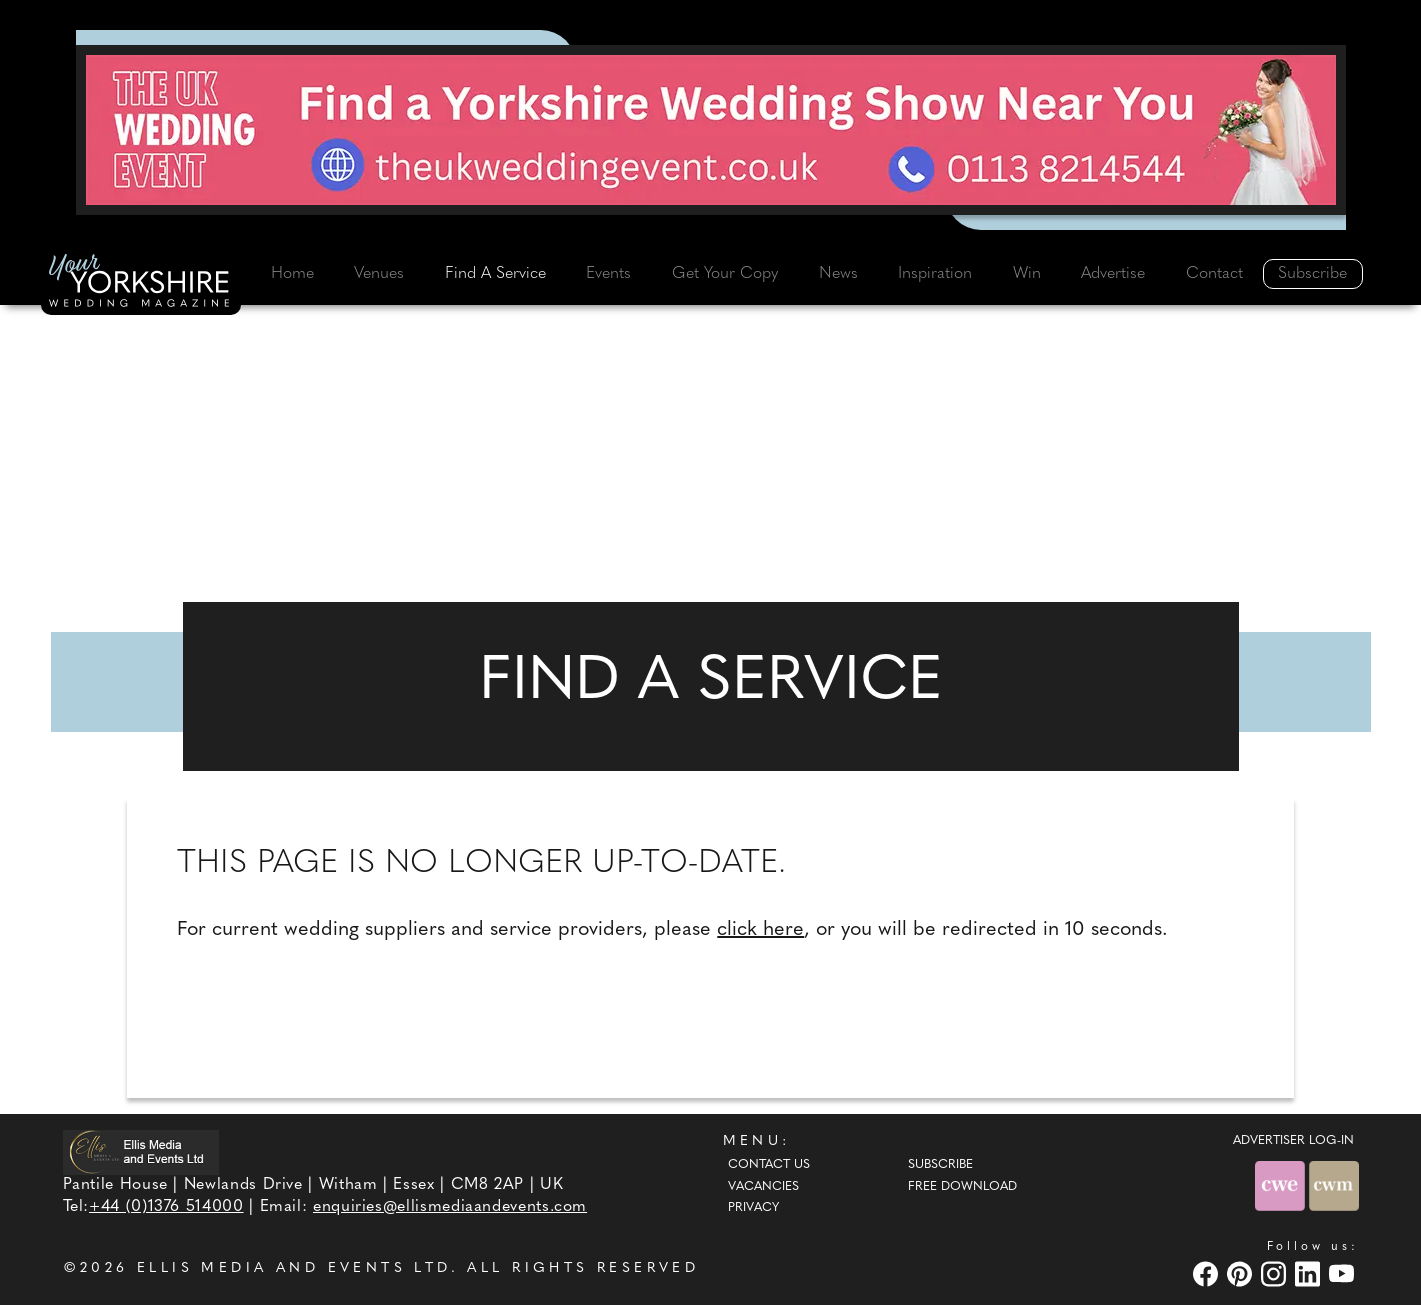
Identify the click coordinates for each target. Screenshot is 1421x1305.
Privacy (753, 1208)
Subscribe (1312, 274)
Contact (1214, 274)
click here (760, 930)
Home (292, 274)
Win (1027, 274)
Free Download (962, 1187)
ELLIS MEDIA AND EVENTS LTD (294, 1268)
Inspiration (935, 274)
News (838, 274)
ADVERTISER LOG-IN (1293, 1141)
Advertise (1113, 274)
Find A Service (495, 274)
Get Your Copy (725, 274)
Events (608, 274)
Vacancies (763, 1187)
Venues (379, 274)
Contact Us (769, 1165)
